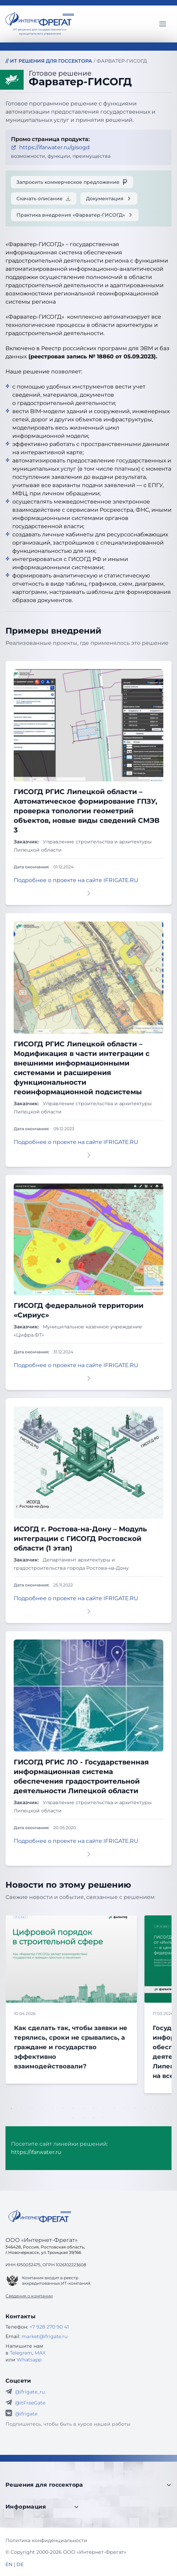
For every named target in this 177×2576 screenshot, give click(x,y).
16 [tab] (165, 2108)
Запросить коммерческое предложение (72, 182)
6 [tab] (63, 2108)
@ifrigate (26, 2414)
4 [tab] (42, 2108)
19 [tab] (93, 2117)
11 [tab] (114, 2108)
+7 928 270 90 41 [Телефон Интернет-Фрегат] (49, 2327)
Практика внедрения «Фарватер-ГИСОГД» (74, 215)
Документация (109, 198)
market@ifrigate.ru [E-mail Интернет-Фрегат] (44, 2336)
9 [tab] (93, 2108)
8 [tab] (83, 2108)
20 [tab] (104, 2117)
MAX (40, 2353)
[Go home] (39, 2216)
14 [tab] (145, 2108)
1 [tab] (11, 2108)
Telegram (21, 2353)
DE (20, 2564)
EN (8, 2564)
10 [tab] (104, 2108)
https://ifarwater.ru (36, 2152)
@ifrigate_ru (30, 2392)
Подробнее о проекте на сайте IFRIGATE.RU (76, 880)
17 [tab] (73, 2117)
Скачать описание (43, 198)
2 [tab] (21, 2108)
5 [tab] (52, 2108)
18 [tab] (83, 2117)
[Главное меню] (163, 24)
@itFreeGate (30, 2403)
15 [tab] (155, 2108)
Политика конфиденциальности (46, 2540)
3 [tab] (32, 2108)
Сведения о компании (29, 2295)
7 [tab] (73, 2108)
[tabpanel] (74, 1999)
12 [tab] (124, 2108)
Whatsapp (29, 2360)
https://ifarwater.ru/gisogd (50, 147)
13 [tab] (134, 2108)
